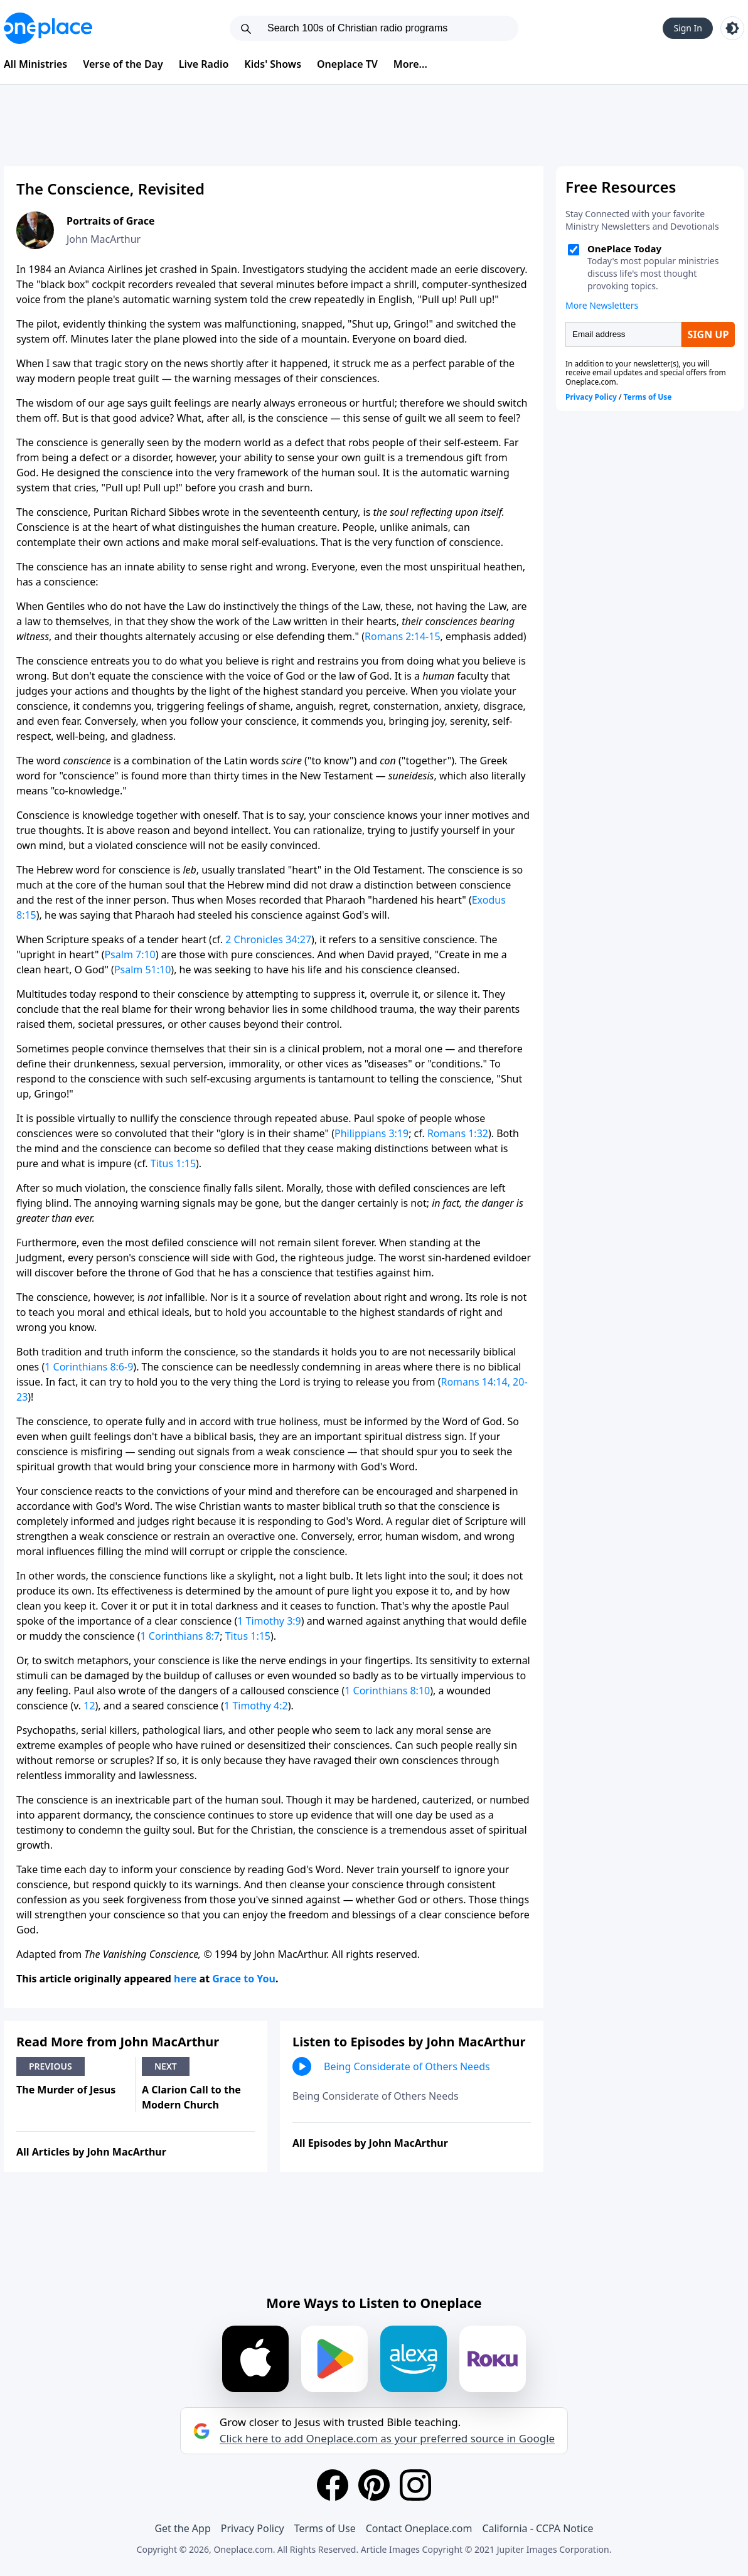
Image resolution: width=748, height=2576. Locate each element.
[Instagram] (415, 2485)
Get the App (182, 2528)
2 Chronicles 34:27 (268, 939)
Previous (50, 2066)
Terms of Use (325, 2528)
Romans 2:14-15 (402, 636)
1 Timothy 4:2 (256, 1706)
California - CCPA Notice (537, 2528)
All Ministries (35, 64)
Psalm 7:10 (129, 954)
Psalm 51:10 (142, 969)
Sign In (687, 28)
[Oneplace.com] (48, 28)
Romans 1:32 (457, 1133)
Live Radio (204, 64)
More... (410, 64)
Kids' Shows (272, 64)
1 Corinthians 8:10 (387, 1690)
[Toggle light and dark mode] (732, 28)
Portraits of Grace (111, 221)
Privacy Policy (252, 2528)
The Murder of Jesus (65, 2090)
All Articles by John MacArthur (91, 2152)
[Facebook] (332, 2485)
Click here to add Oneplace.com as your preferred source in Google (387, 2438)
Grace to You (243, 1978)
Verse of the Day (123, 64)
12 (89, 1706)
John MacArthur (104, 239)
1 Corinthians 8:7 (180, 1636)
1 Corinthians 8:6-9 (89, 1367)
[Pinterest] (374, 2485)
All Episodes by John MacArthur (370, 2143)
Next (165, 2066)
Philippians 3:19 (371, 1133)
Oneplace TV (347, 64)
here (185, 1978)
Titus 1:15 (173, 1163)
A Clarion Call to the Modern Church (191, 2097)
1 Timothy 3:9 (269, 1621)
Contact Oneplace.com (419, 2528)
